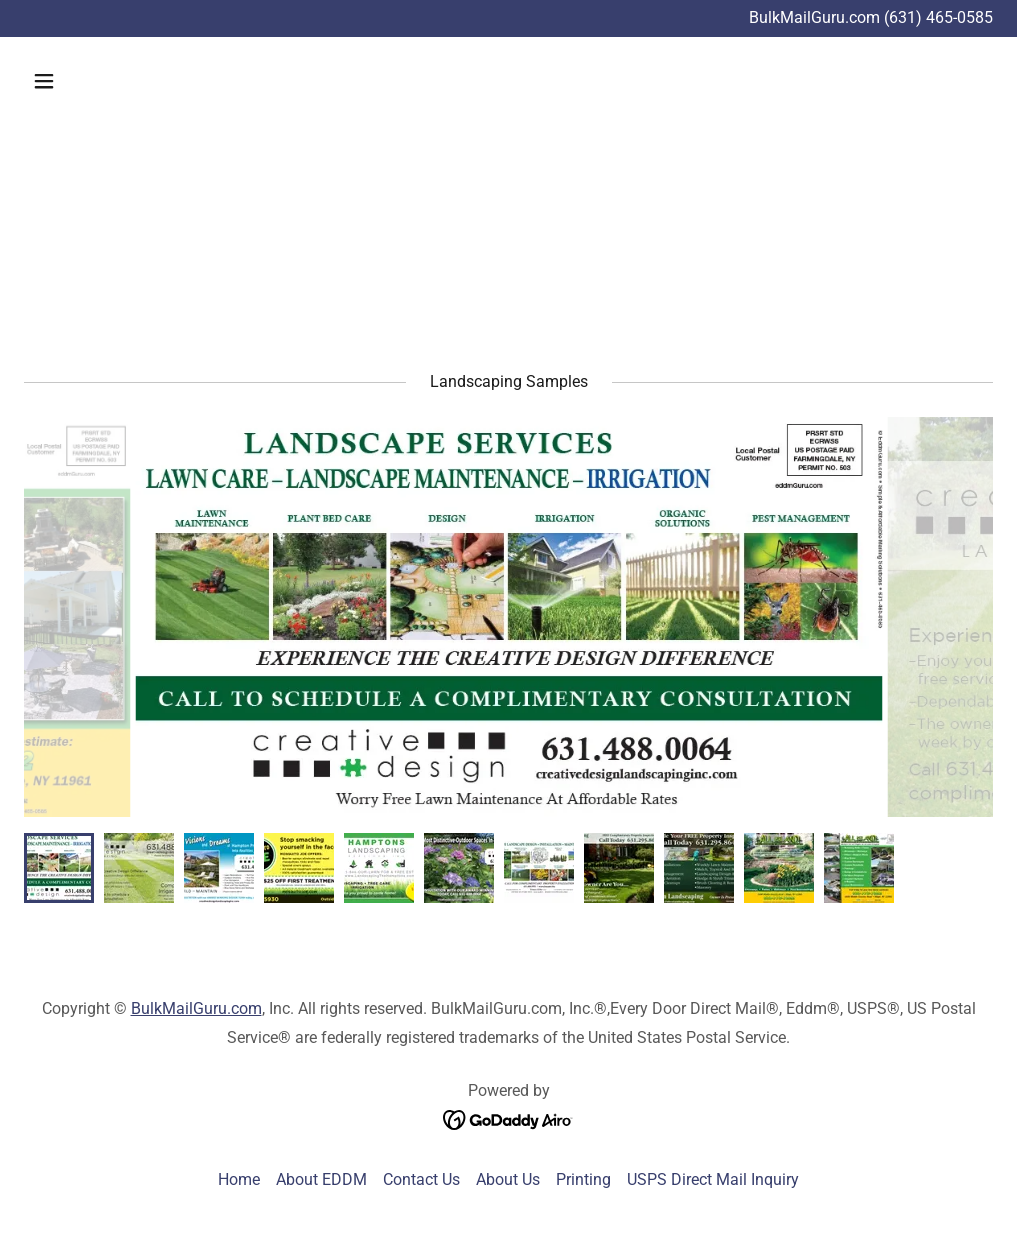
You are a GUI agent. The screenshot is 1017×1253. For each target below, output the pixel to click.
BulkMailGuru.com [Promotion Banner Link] (816, 17)
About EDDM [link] (321, 1179)
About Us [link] (508, 1179)
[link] (508, 1119)
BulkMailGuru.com (196, 1008)
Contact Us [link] (421, 1179)
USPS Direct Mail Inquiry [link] (713, 1179)
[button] (135, 81)
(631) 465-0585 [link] (938, 17)
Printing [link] (583, 1179)
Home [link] (239, 1179)
